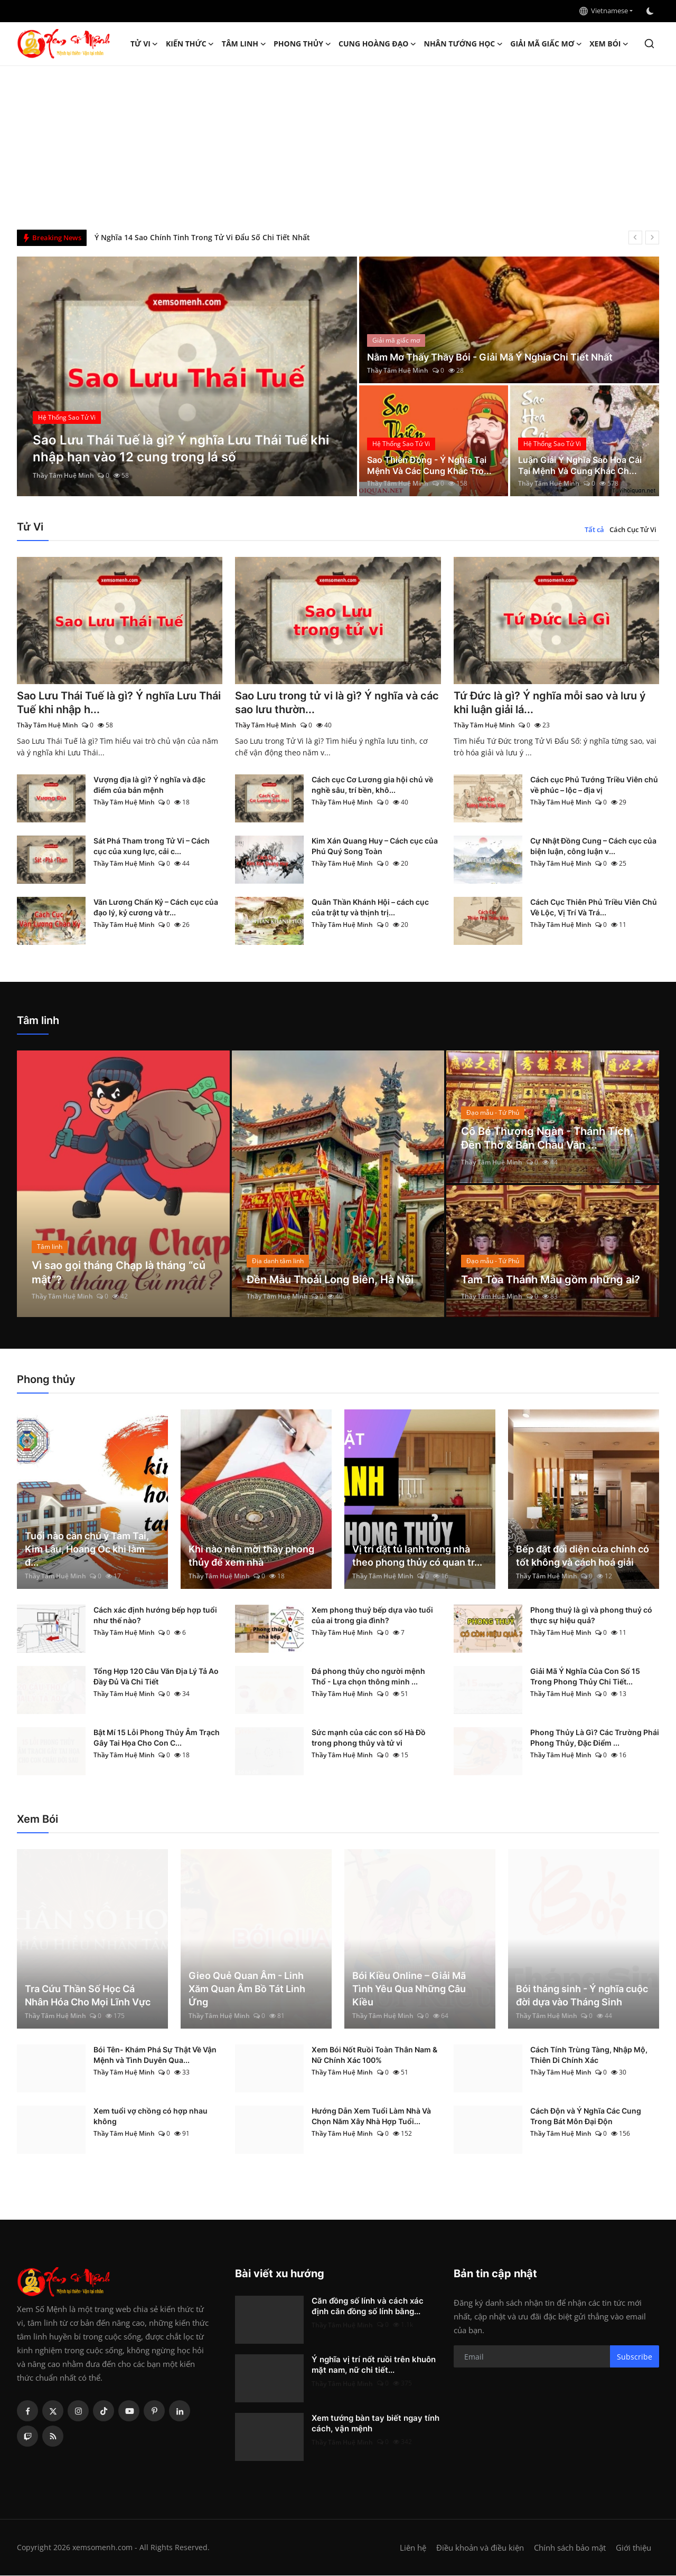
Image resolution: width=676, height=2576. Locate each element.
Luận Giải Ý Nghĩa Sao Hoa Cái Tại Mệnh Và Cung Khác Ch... (580, 465)
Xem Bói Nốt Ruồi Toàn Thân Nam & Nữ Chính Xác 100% (374, 2055)
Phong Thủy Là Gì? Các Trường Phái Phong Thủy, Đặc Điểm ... (594, 1738)
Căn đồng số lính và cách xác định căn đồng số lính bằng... (368, 2306)
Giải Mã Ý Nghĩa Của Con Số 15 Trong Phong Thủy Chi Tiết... (585, 1677)
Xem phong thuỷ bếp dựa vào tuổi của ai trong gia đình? (372, 1615)
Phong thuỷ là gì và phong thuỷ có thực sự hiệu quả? (591, 1615)
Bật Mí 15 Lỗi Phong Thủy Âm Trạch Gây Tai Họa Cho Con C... (156, 1738)
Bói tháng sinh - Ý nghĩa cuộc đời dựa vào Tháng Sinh (582, 1996)
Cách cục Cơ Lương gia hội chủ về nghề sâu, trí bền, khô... (372, 785)
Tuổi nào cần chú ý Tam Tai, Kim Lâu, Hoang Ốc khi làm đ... (87, 1549)
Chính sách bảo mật (570, 2548)
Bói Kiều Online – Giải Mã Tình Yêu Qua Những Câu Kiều (409, 1989)
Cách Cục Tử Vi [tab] (632, 529)
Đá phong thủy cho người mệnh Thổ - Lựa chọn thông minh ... (368, 1677)
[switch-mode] (651, 11)
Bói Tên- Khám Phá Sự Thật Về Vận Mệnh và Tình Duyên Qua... (155, 2055)
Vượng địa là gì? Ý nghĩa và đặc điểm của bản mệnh (149, 785)
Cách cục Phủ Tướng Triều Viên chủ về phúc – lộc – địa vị (594, 785)
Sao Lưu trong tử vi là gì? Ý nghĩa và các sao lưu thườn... (337, 703)
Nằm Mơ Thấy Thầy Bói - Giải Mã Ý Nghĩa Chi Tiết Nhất (490, 357)
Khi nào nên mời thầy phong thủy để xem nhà (251, 1556)
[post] (187, 376)
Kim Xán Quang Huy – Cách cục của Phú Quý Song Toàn (375, 846)
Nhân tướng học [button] (463, 44)
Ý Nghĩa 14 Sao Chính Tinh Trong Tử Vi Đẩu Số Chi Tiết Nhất (202, 237)
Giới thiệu (633, 2548)
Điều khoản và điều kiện (480, 2548)
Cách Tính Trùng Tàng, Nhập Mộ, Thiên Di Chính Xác (588, 2055)
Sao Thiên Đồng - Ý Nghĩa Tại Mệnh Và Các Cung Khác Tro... (429, 465)
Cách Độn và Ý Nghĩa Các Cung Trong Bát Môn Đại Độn (585, 2116)
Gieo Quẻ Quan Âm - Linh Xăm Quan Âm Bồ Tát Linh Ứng (247, 1989)
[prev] (635, 237)
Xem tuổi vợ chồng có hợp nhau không (150, 2116)
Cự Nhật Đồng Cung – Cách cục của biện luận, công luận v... (593, 846)
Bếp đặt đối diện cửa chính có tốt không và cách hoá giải (582, 1556)
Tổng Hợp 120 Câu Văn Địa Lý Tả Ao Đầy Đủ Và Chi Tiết (156, 1677)
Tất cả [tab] (594, 529)
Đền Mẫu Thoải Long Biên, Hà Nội (330, 1280)
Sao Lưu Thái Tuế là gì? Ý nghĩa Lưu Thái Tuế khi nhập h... (119, 703)
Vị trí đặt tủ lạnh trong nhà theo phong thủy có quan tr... (417, 1556)
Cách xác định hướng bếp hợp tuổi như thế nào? (155, 1615)
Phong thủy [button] (302, 44)
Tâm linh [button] (244, 44)
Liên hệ (413, 2548)
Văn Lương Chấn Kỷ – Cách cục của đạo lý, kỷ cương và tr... (155, 907)
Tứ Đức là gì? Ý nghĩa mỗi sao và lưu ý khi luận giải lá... (550, 703)
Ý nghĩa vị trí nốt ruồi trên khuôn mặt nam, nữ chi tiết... (374, 2365)
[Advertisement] (338, 145)
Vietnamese (603, 10)
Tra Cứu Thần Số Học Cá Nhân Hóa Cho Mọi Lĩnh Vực (88, 1996)
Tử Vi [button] (144, 44)
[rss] (52, 2436)
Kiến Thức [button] (190, 44)
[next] (652, 237)
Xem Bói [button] (608, 44)
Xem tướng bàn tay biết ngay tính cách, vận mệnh (375, 2423)
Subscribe (634, 2357)
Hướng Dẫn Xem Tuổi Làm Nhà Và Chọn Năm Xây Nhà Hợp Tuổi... (371, 2116)
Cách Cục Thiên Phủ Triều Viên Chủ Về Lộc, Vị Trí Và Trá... (593, 907)
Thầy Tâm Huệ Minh (63, 475)
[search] (649, 43)
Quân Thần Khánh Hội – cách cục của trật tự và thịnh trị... (370, 907)
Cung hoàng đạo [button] (378, 44)
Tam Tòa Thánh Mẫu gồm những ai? (550, 1280)
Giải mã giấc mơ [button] (546, 44)
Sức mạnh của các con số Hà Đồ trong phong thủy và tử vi (369, 1738)
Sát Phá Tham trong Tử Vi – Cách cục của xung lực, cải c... (151, 846)
